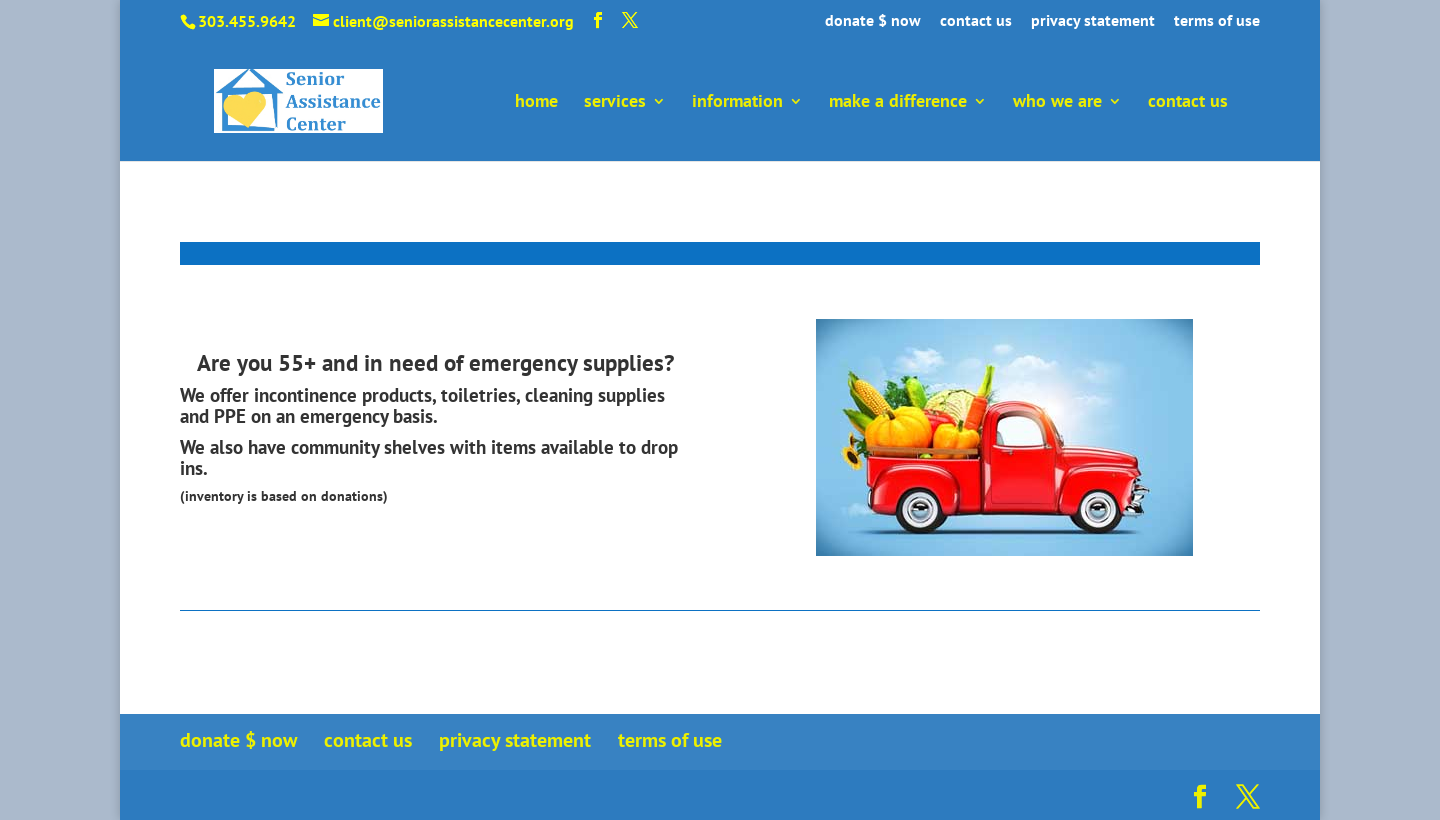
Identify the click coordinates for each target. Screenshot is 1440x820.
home (536, 103)
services (615, 103)
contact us (976, 21)
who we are (1057, 103)
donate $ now (873, 21)
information (737, 103)
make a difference (898, 103)
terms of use (1217, 21)
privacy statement (1093, 21)
